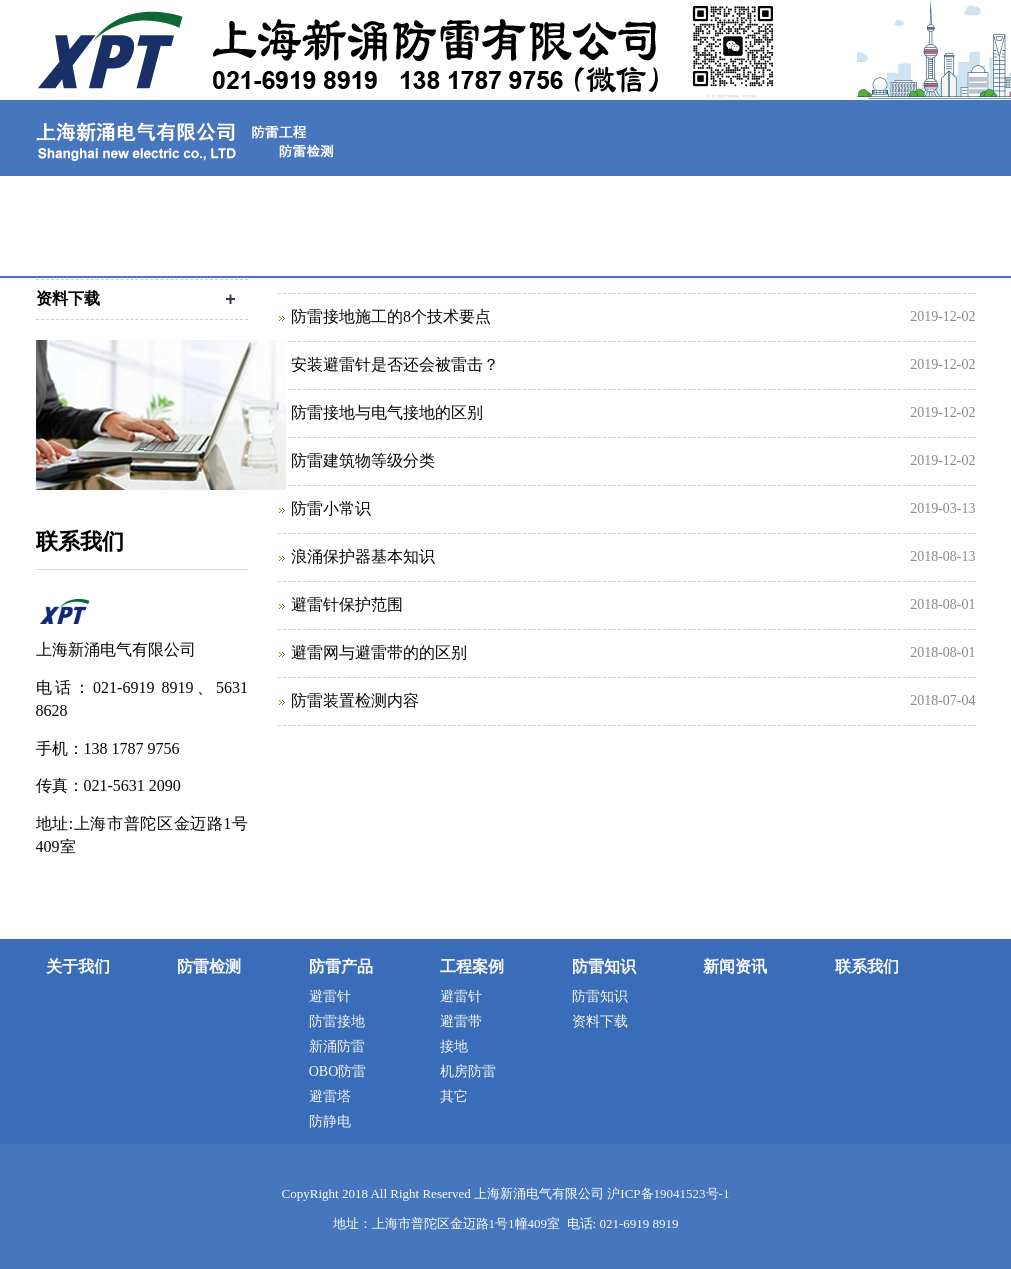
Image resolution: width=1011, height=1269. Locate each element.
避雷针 (330, 996)
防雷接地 (337, 1021)
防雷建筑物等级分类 (363, 460)
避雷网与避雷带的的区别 (379, 652)
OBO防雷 (338, 1071)
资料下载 (600, 1021)
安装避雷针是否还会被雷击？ (395, 364)
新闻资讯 (892, 193)
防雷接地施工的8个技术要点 (391, 316)
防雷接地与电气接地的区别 (387, 412)
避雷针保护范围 (347, 604)
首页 (90, 193)
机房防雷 (468, 1071)
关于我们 (212, 193)
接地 (454, 1046)
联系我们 (104, 249)
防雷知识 (756, 193)
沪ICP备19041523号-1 (668, 1193)
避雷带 (461, 1021)
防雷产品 (484, 193)
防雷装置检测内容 (355, 700)
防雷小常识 (331, 508)
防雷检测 (348, 193)
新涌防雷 (337, 1046)
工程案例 (620, 193)
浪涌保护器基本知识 (363, 556)
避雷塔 (330, 1096)
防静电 (330, 1121)
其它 (454, 1096)
